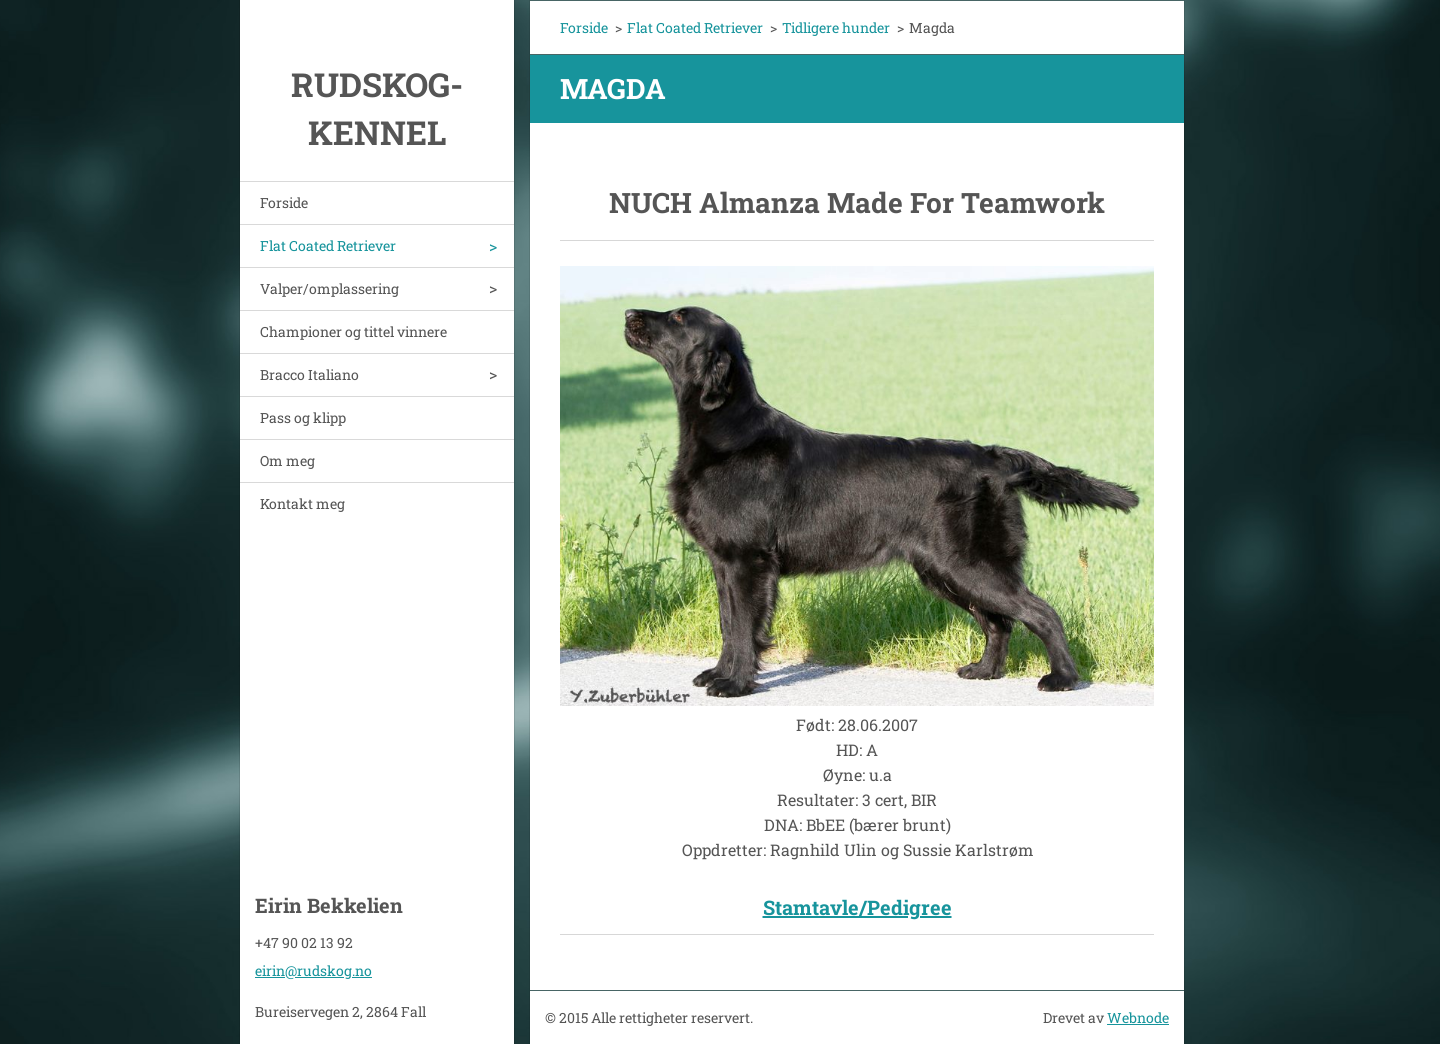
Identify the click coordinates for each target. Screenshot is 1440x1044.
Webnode (1138, 1017)
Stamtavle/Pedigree (857, 907)
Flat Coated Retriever (328, 245)
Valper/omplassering (329, 288)
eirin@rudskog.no (313, 970)
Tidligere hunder (836, 27)
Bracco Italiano (309, 374)
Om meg (287, 460)
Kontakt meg (302, 503)
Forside (284, 202)
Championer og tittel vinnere (353, 331)
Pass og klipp (303, 417)
